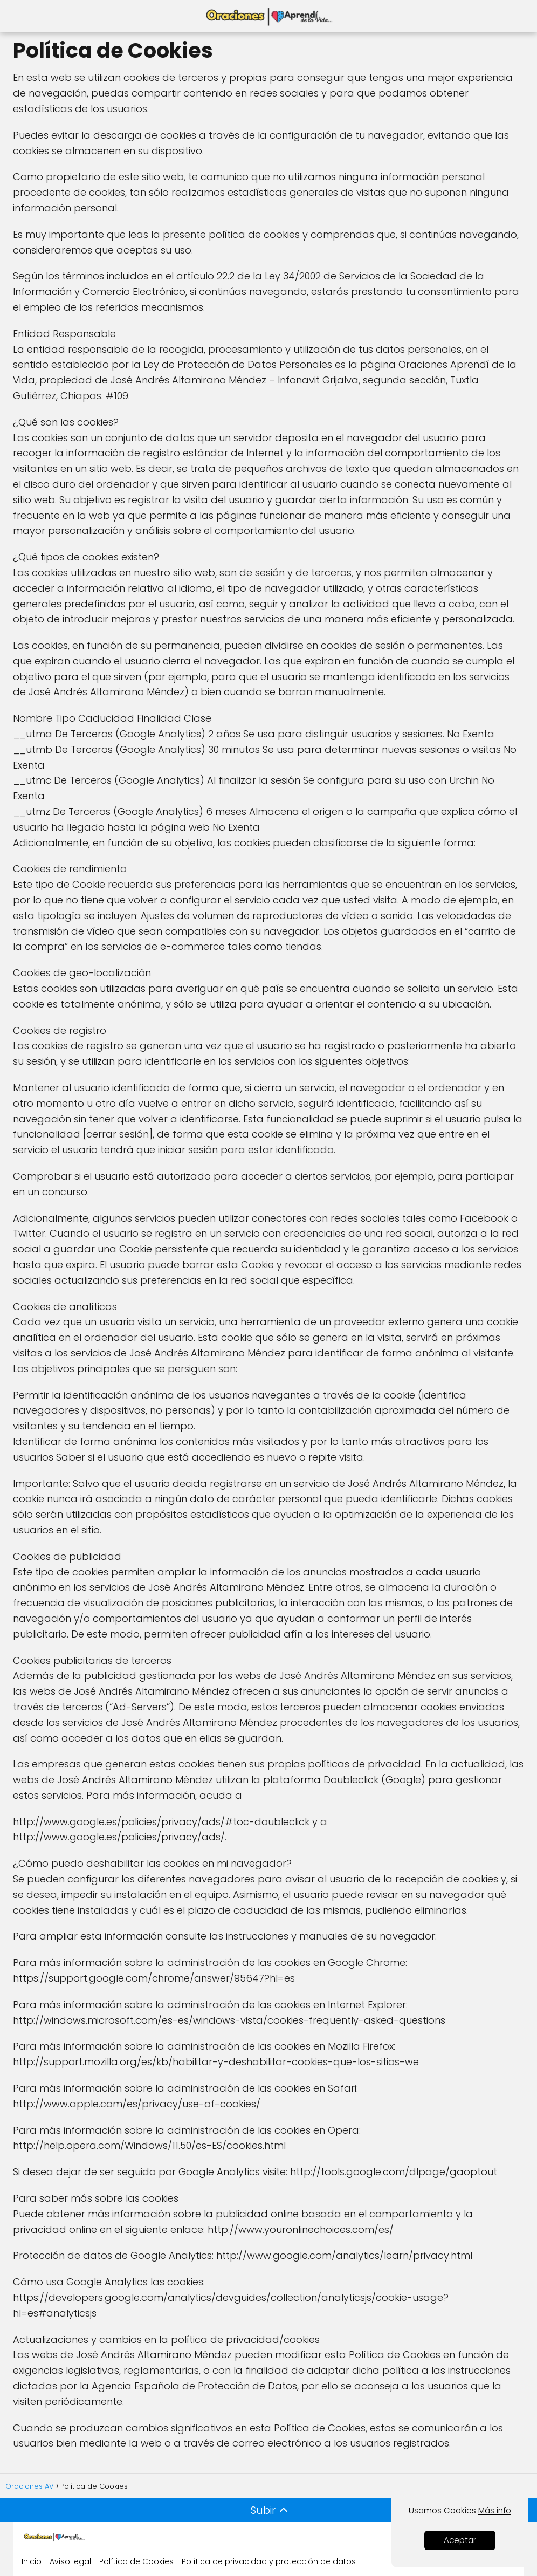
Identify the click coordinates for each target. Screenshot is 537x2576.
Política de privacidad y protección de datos (269, 2561)
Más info (494, 2510)
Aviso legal (70, 2561)
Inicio (32, 2561)
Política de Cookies (136, 2561)
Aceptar (460, 2540)
